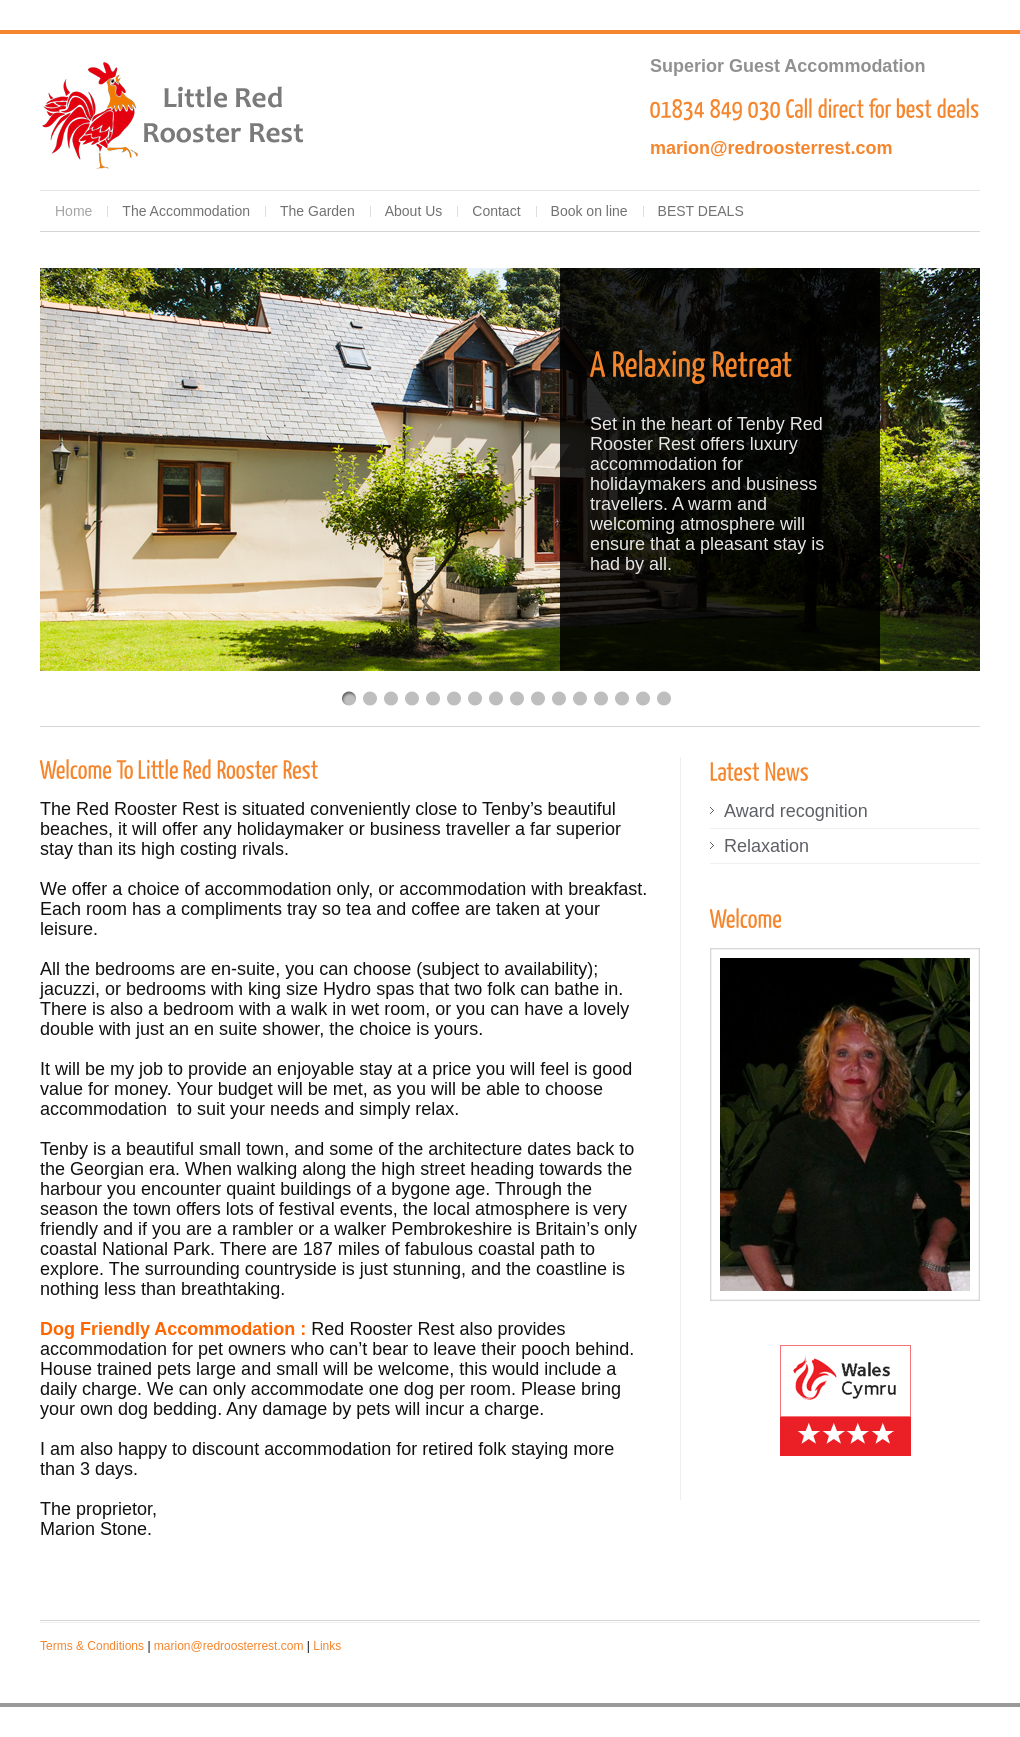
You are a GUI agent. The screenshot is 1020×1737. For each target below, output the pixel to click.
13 (601, 698)
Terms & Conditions (92, 1646)
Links (327, 1646)
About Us (414, 211)
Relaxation (766, 846)
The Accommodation (186, 211)
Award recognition (796, 811)
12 (580, 698)
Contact (496, 211)
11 (559, 698)
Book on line (589, 211)
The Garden (317, 211)
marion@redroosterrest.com (771, 148)
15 (643, 698)
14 (622, 698)
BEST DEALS (701, 211)
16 (664, 698)
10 (538, 698)
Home (73, 211)
